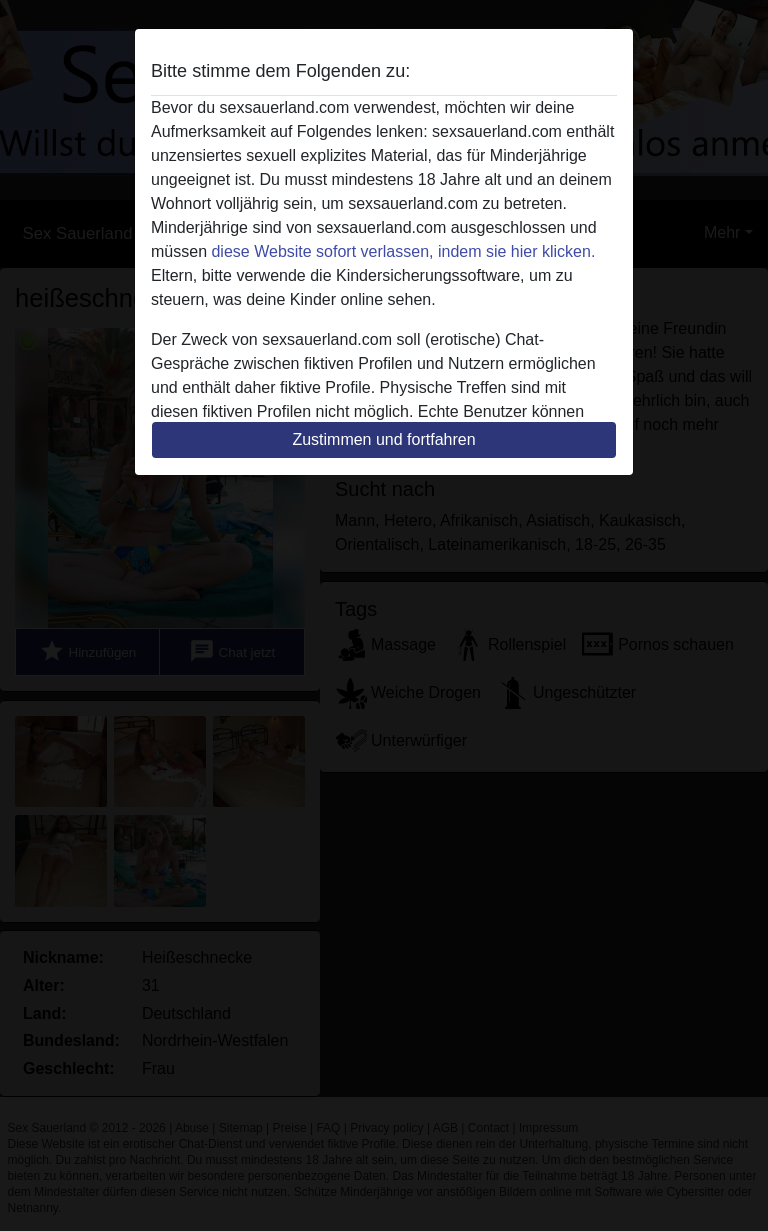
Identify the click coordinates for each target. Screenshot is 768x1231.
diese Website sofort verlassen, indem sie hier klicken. (403, 251)
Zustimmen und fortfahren (383, 439)
